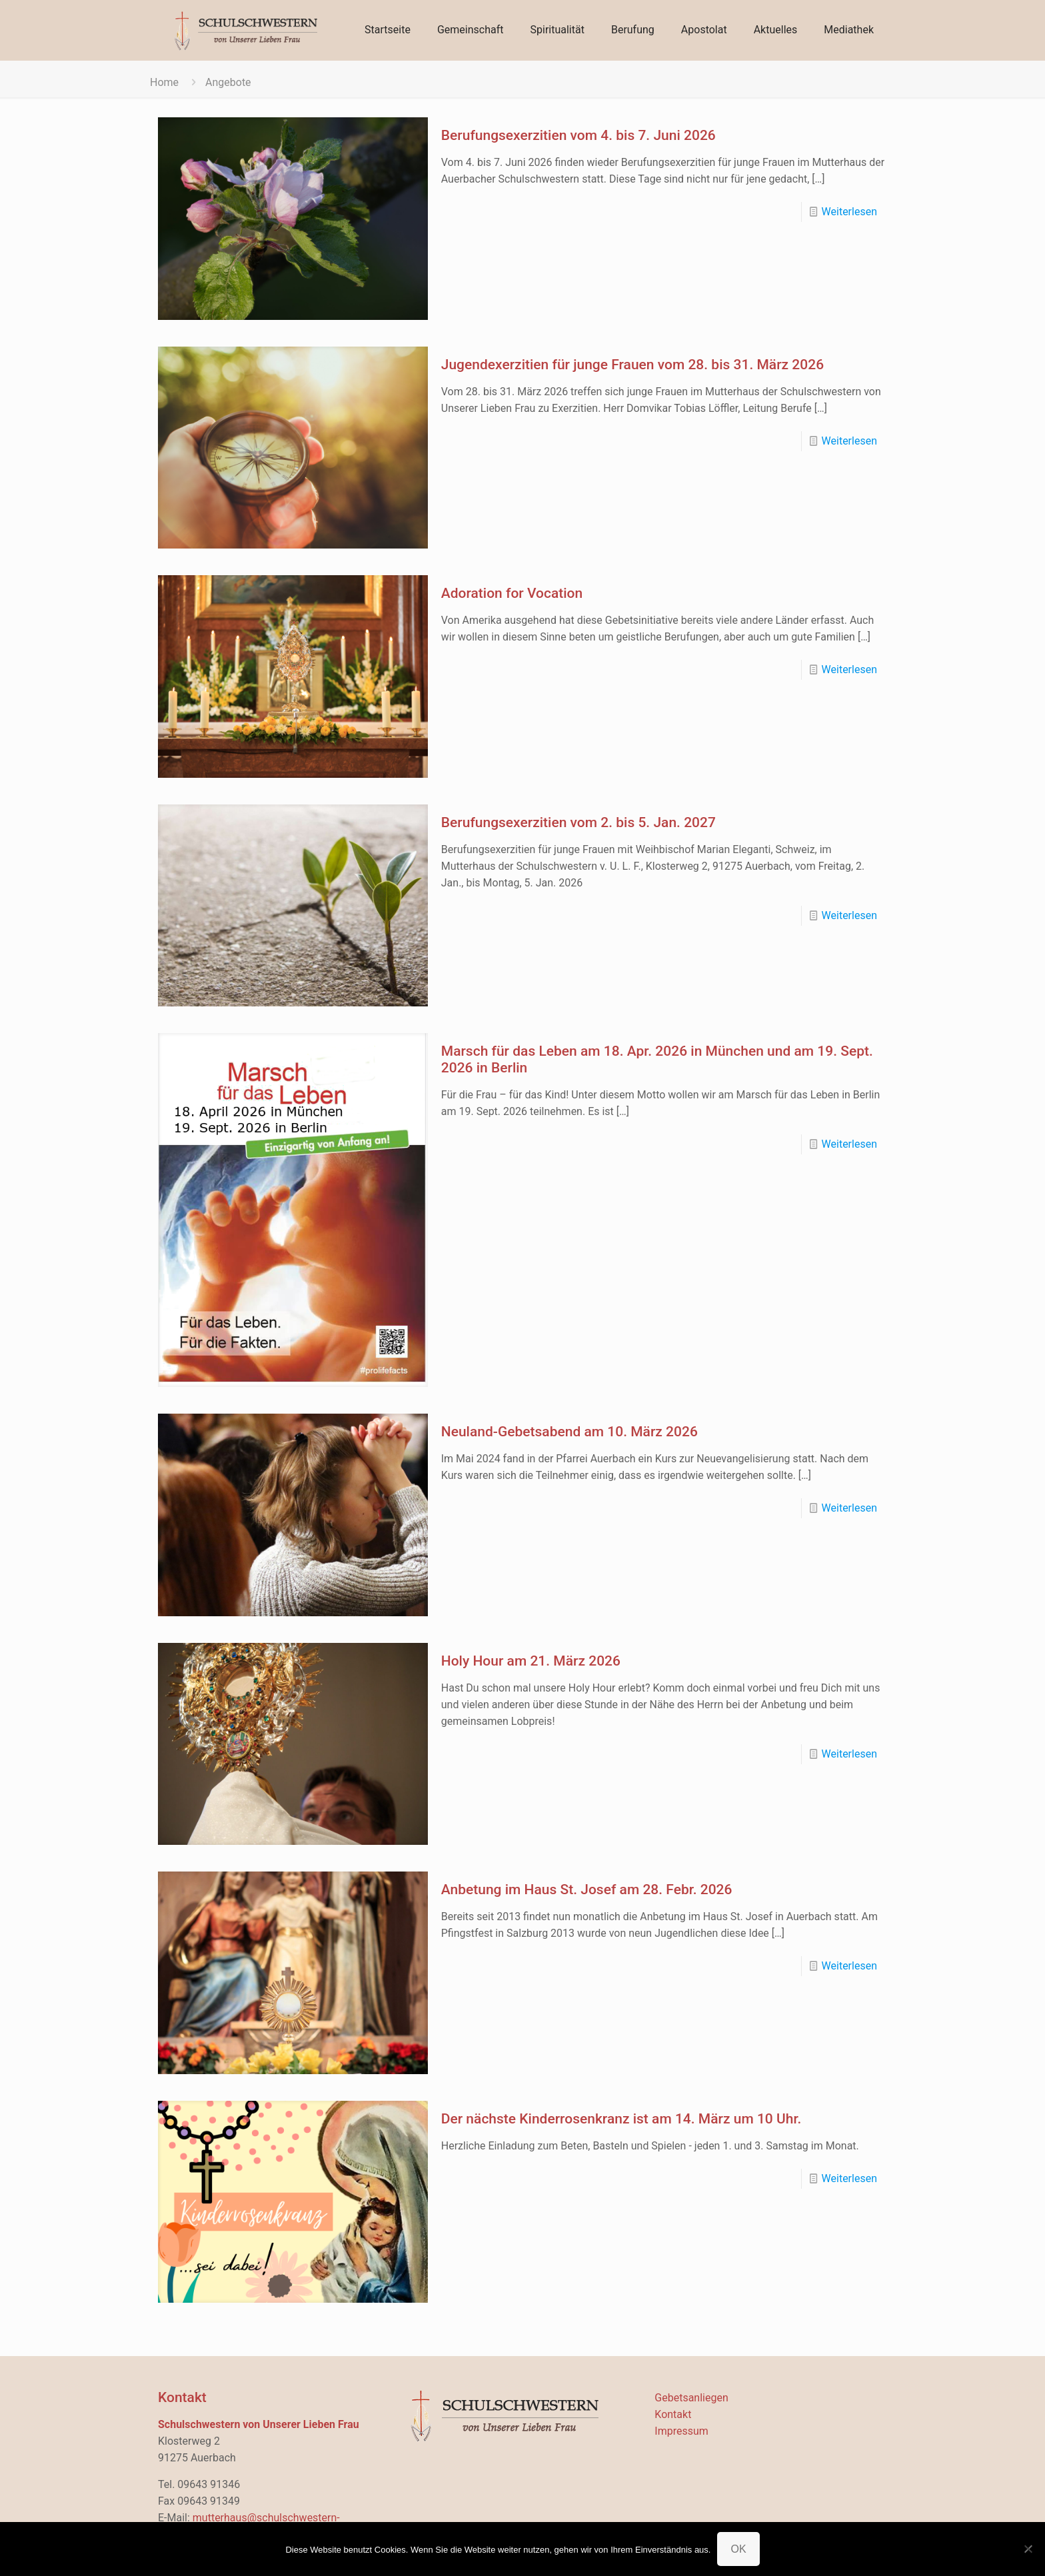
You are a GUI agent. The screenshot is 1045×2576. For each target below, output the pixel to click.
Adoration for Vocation (511, 593)
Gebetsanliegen (691, 2397)
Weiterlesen (849, 211)
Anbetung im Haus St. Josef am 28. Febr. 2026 (586, 1890)
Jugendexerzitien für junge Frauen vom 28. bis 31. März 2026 (632, 365)
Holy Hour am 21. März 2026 (530, 1661)
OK (738, 2549)
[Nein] (1028, 2548)
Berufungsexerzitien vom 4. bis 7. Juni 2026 (578, 135)
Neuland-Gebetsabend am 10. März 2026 (569, 1432)
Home (164, 82)
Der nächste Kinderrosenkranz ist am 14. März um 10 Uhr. (621, 2119)
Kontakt (672, 2414)
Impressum (681, 2431)
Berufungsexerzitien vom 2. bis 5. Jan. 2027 (578, 822)
